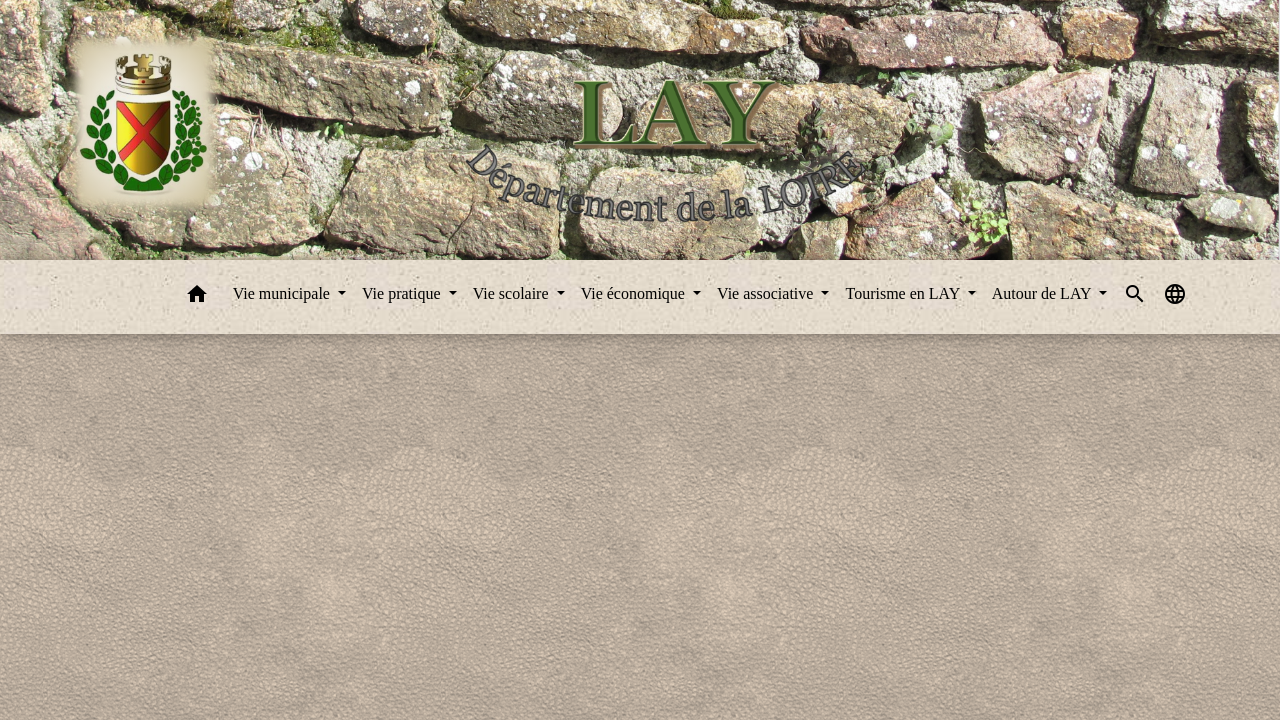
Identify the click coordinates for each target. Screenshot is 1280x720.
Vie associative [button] (767, 293)
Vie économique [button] (635, 293)
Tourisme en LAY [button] (904, 293)
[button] (197, 297)
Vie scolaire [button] (513, 293)
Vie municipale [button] (283, 293)
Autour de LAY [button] (1043, 293)
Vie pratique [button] (403, 293)
